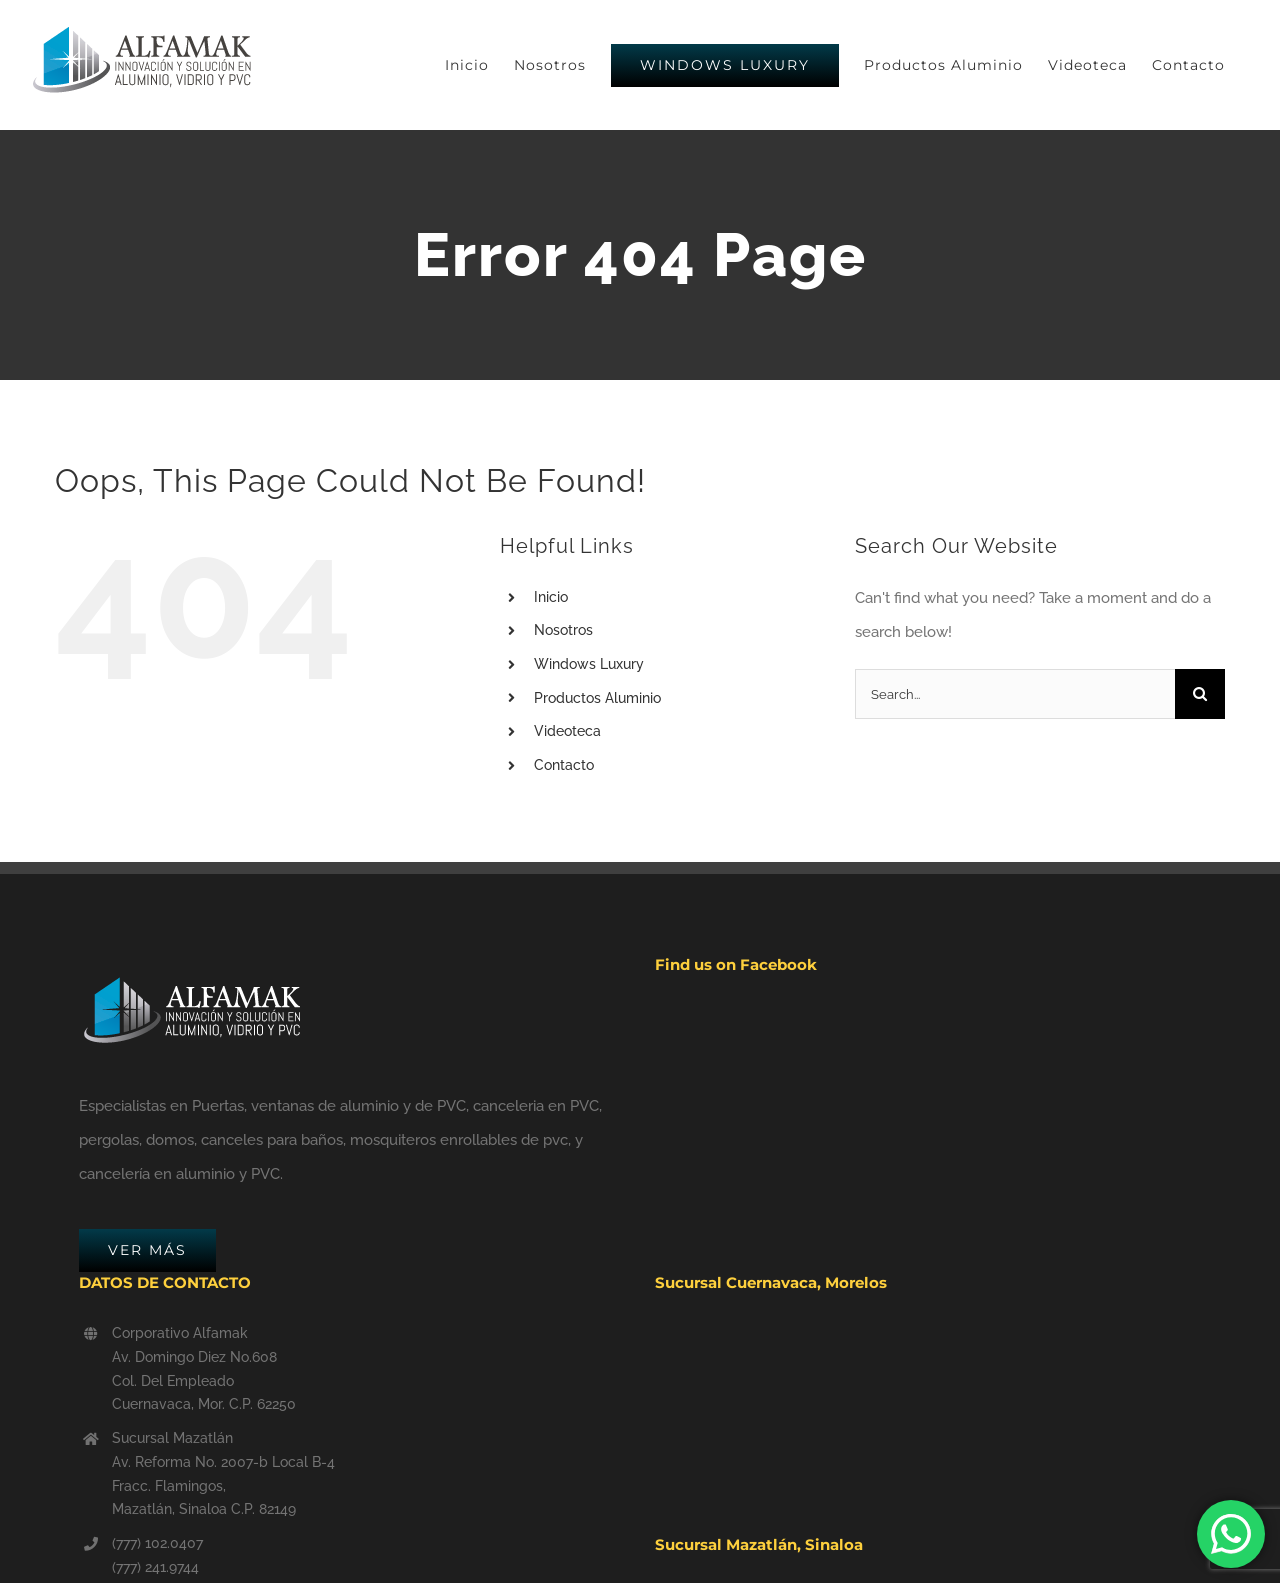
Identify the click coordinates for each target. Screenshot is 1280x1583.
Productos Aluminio (597, 698)
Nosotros (563, 630)
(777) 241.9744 (155, 1567)
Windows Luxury (589, 664)
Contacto (564, 765)
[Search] (1200, 694)
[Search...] (1015, 694)
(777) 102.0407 (157, 1543)
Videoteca (567, 731)
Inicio (551, 597)
